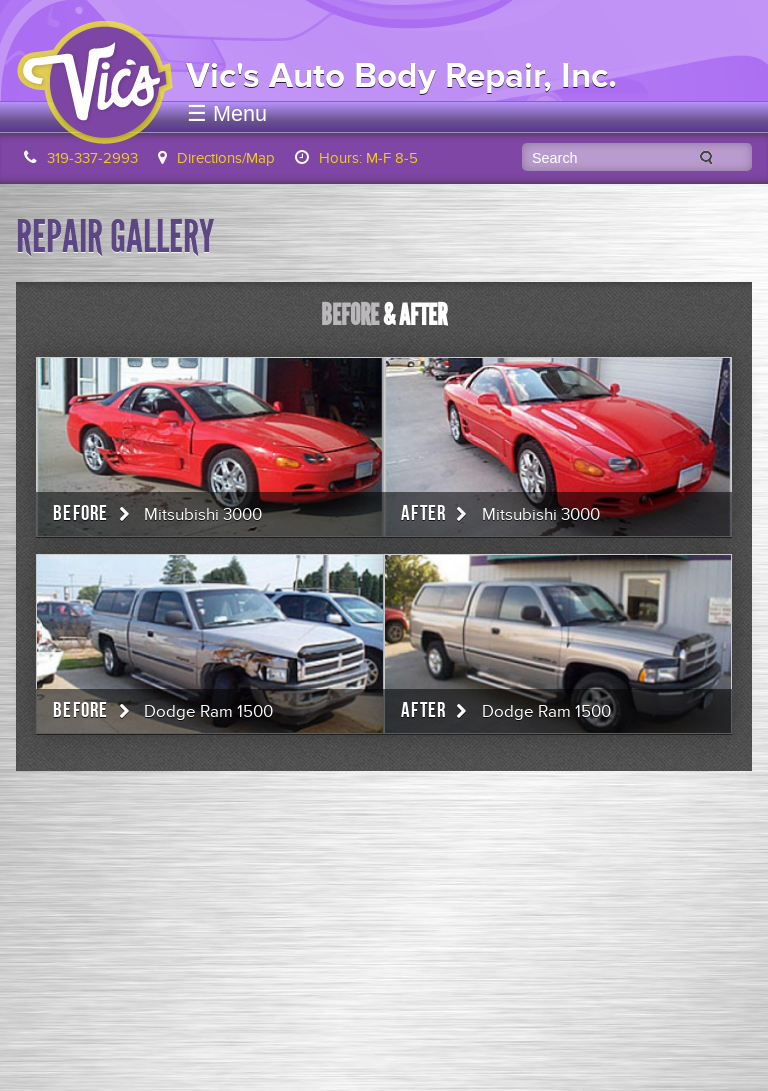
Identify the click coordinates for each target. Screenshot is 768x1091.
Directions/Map (226, 158)
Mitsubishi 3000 (203, 515)
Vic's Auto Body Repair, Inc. (401, 75)
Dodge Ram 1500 (208, 712)
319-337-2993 (92, 158)
